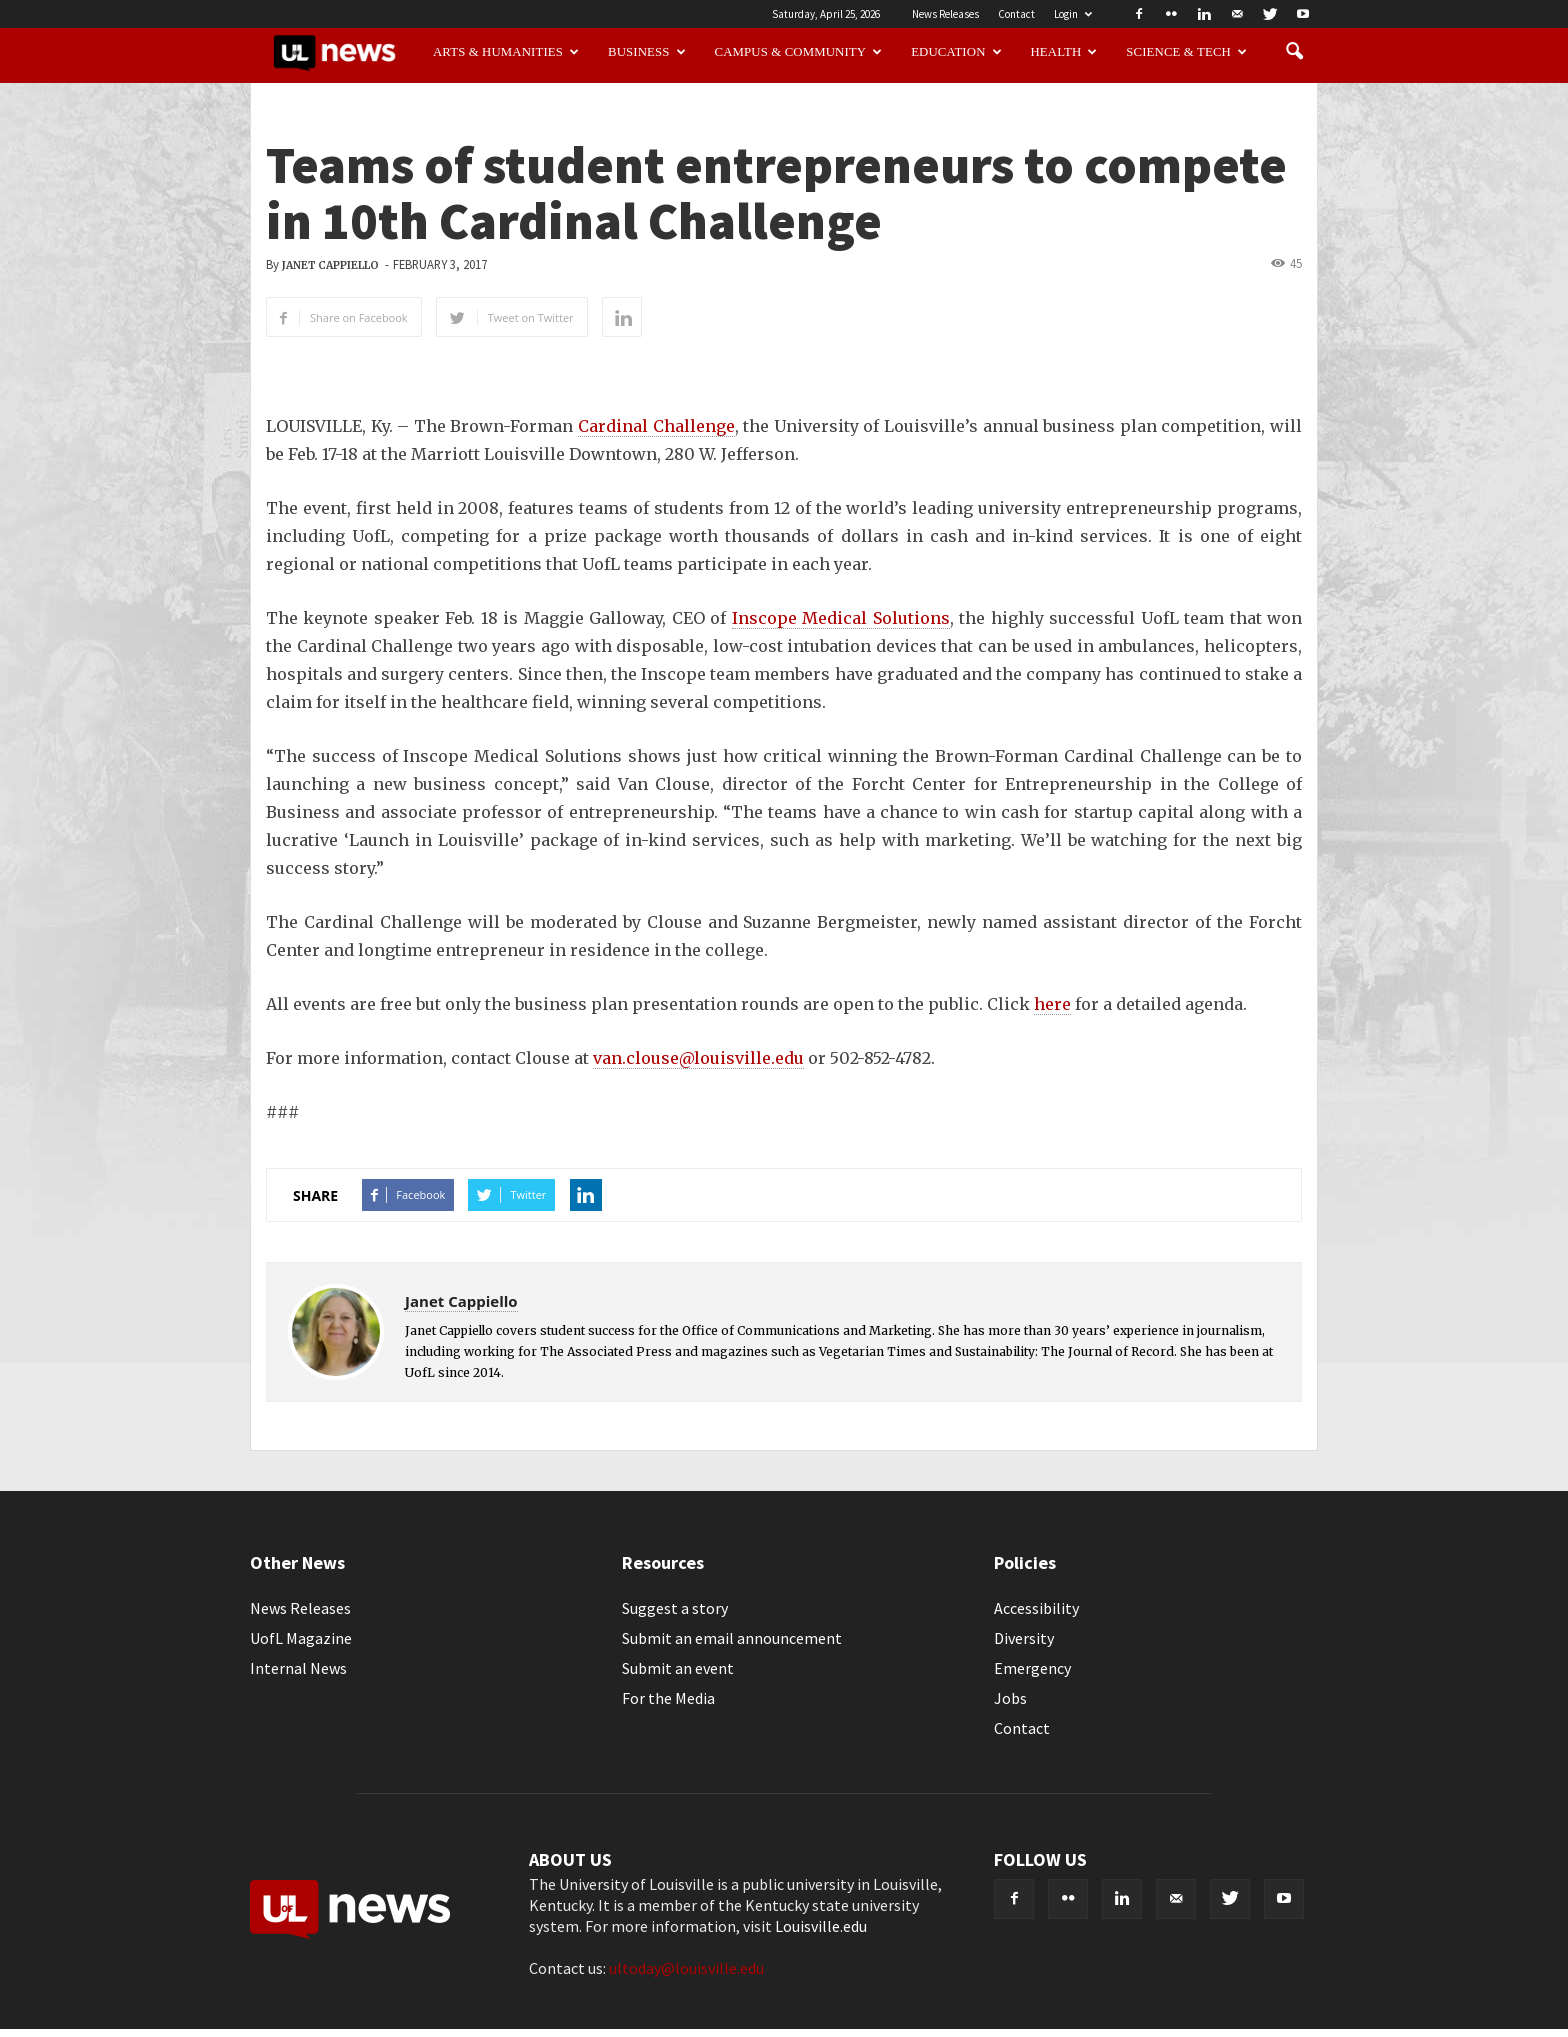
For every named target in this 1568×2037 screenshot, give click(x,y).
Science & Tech (1186, 52)
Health (1064, 52)
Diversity (1024, 1638)
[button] (1294, 52)
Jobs (1010, 1698)
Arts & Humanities (506, 52)
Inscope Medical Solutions (841, 618)
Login (1073, 14)
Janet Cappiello (330, 265)
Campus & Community (799, 52)
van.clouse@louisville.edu (698, 1058)
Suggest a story (675, 1608)
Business (647, 52)
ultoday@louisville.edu (686, 1968)
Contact (1016, 14)
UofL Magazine (301, 1638)
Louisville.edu (821, 1926)
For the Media (668, 1698)
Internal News (298, 1668)
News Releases (945, 14)
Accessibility (1036, 1608)
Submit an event (678, 1668)
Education (956, 52)
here (1052, 1004)
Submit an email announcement (732, 1638)
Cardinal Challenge (656, 426)
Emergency (1032, 1668)
